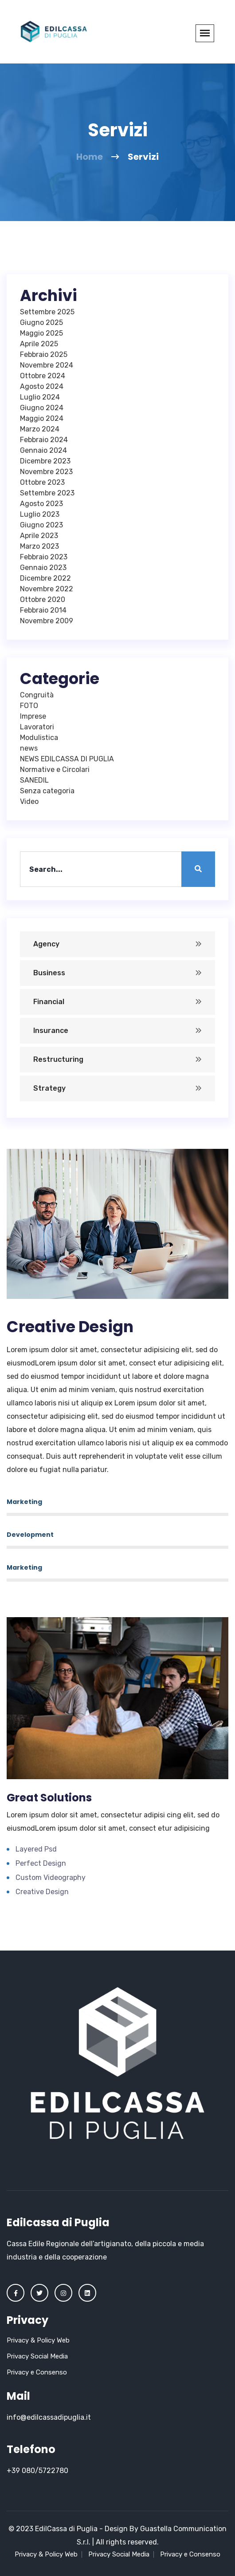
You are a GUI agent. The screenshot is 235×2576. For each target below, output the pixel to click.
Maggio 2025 (41, 333)
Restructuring (58, 1059)
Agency (46, 944)
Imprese (33, 716)
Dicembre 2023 (45, 461)
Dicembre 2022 (45, 578)
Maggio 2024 (41, 418)
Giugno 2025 (41, 322)
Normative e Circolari (55, 769)
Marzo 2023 (39, 546)
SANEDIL (34, 780)
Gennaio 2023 (43, 567)
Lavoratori (37, 727)
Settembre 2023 (47, 493)
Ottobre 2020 (42, 599)
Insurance (50, 1030)
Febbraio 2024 (44, 439)
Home (89, 156)
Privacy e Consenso (37, 2372)
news (29, 748)
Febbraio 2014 (43, 610)
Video (29, 801)
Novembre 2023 (46, 471)
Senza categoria (47, 791)
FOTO (29, 705)
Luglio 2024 (40, 397)
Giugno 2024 (41, 408)
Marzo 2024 (39, 429)
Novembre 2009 (46, 621)
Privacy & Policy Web (38, 2340)
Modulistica (39, 737)
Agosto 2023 (41, 503)
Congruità (37, 695)
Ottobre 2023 (42, 482)
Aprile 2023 (39, 535)
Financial (48, 1001)
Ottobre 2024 (42, 376)
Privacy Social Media (37, 2356)
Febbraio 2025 (43, 354)
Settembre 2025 (47, 312)
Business (49, 973)
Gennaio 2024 (43, 450)
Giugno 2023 (41, 525)
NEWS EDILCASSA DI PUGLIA (67, 759)
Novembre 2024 (46, 365)
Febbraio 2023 (43, 557)
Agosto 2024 (41, 386)
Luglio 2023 (39, 514)
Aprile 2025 (39, 344)
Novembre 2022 (46, 589)
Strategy (49, 1088)
